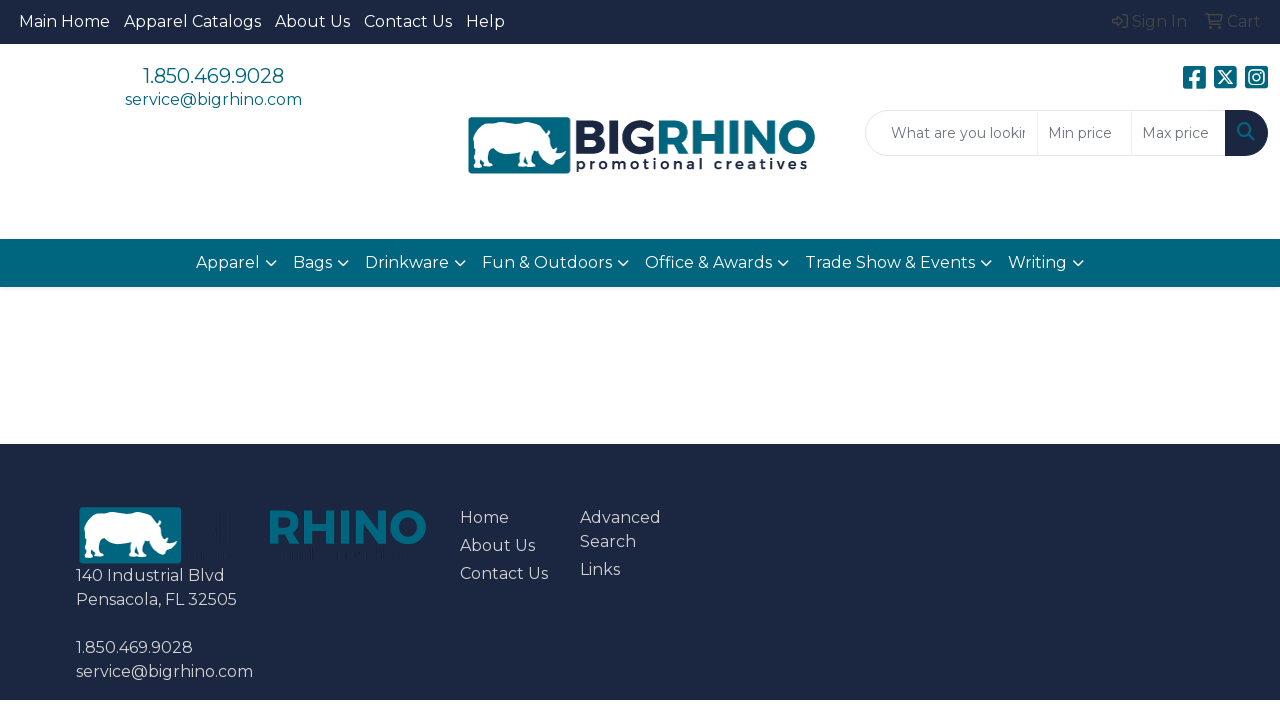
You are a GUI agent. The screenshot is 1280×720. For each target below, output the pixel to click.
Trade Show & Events (890, 262)
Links (600, 569)
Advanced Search (620, 529)
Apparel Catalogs (192, 21)
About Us (312, 21)
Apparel (228, 262)
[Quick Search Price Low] (1084, 133)
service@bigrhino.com (213, 99)
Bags (312, 262)
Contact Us (408, 21)
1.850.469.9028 (213, 76)
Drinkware (407, 262)
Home (484, 517)
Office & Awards (708, 262)
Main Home (64, 21)
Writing (1037, 262)
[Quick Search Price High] (1178, 133)
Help (485, 21)
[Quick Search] (951, 133)
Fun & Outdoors (547, 262)
